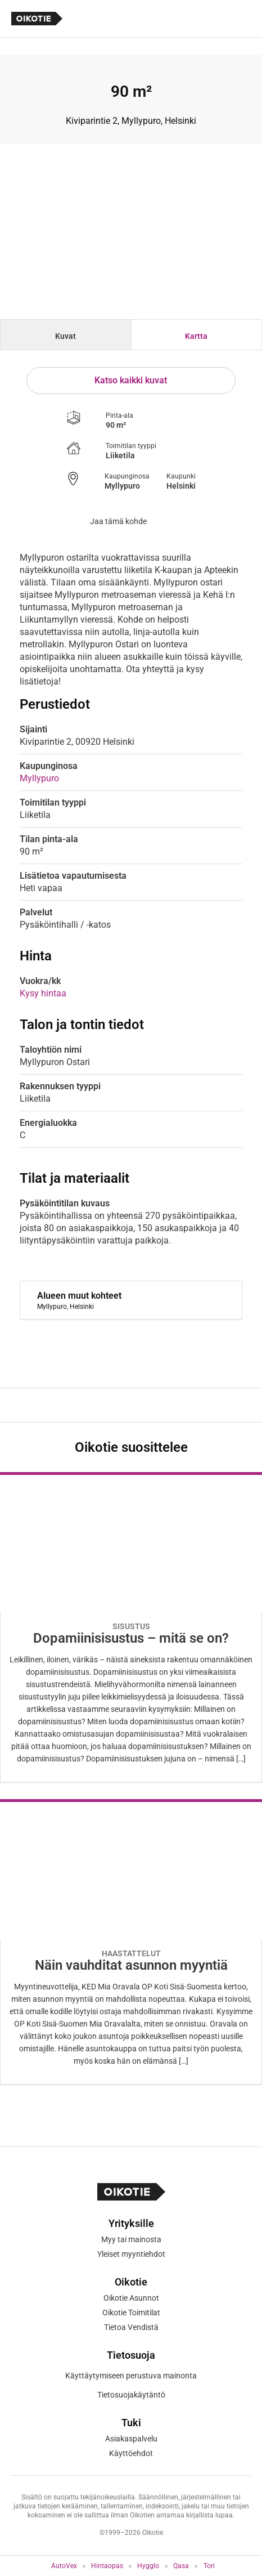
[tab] (66, 335)
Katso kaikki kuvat (130, 380)
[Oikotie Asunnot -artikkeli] (131, 1627)
